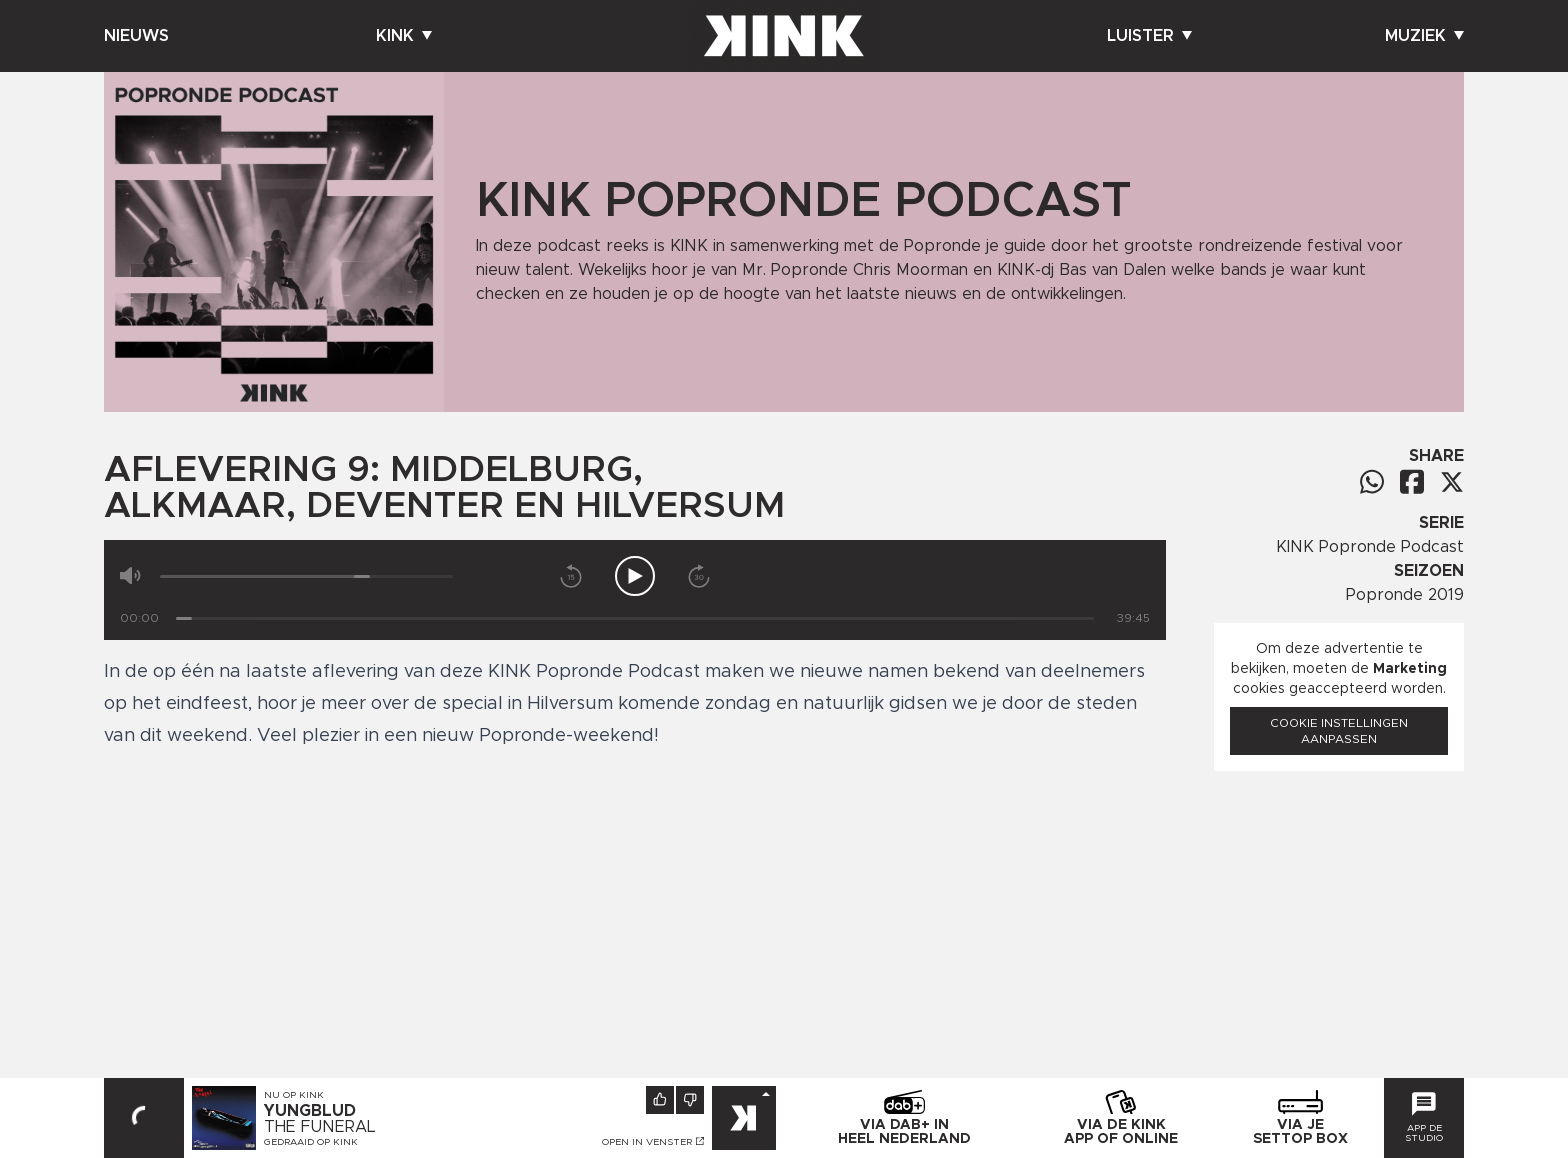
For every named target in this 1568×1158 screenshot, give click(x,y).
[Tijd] (635, 618)
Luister (1149, 36)
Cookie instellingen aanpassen (1339, 731)
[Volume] (306, 576)
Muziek (1424, 36)
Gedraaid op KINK (311, 1142)
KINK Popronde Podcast (1370, 547)
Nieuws (136, 36)
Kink (404, 36)
